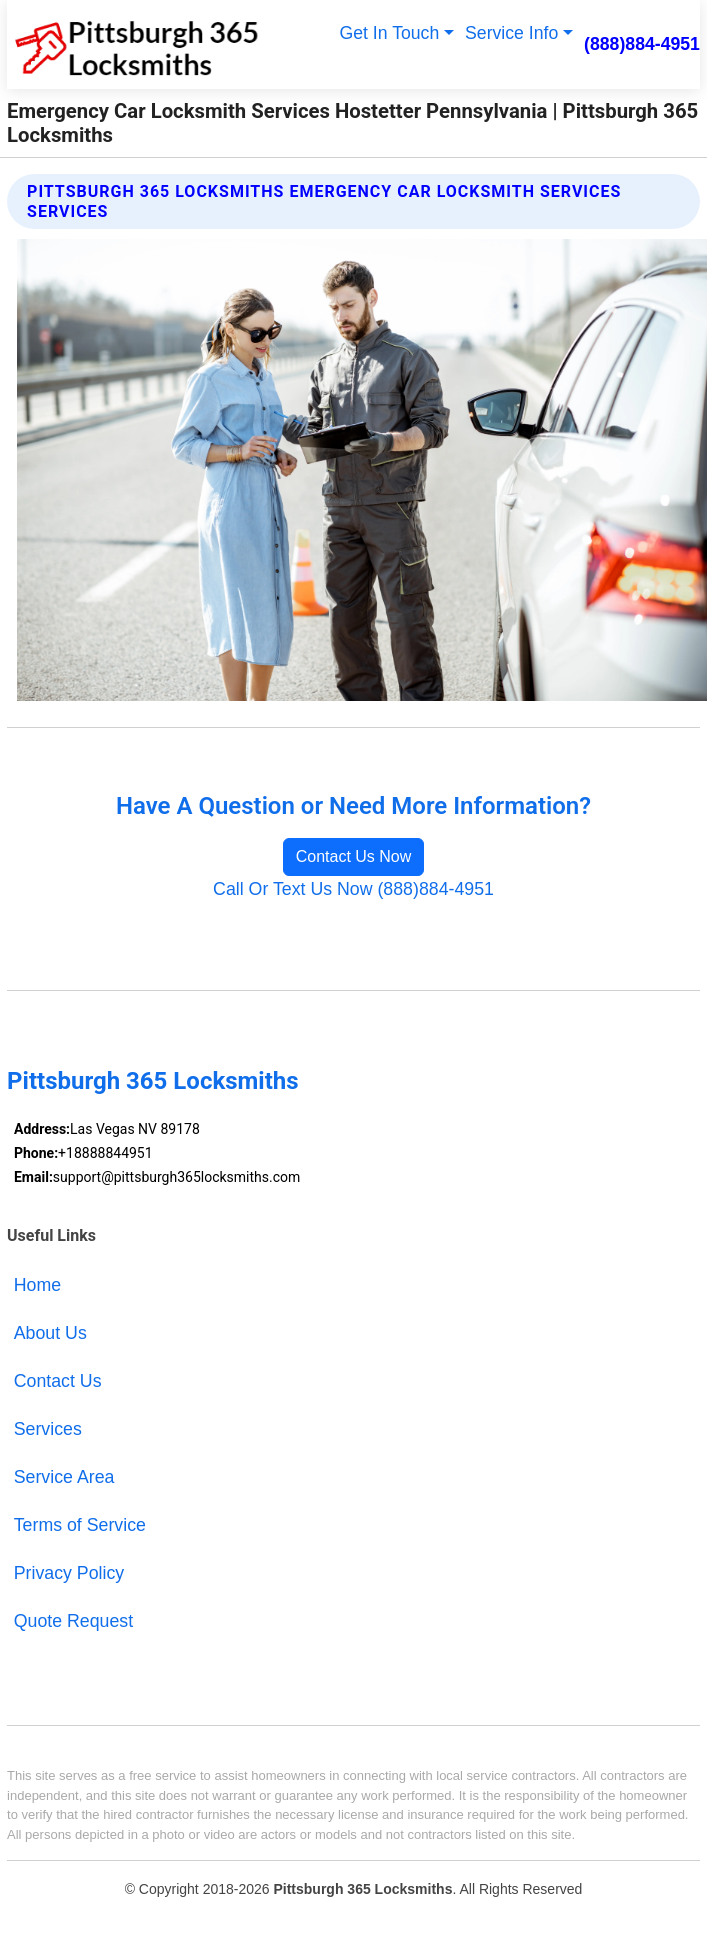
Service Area (64, 1477)
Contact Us (58, 1381)
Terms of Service (80, 1525)
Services (48, 1429)
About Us (50, 1333)
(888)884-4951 (642, 44)
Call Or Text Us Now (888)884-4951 (353, 889)
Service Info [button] (511, 33)
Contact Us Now (354, 856)
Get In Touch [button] (389, 33)
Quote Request (73, 1621)
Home (37, 1285)
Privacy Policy (69, 1573)
